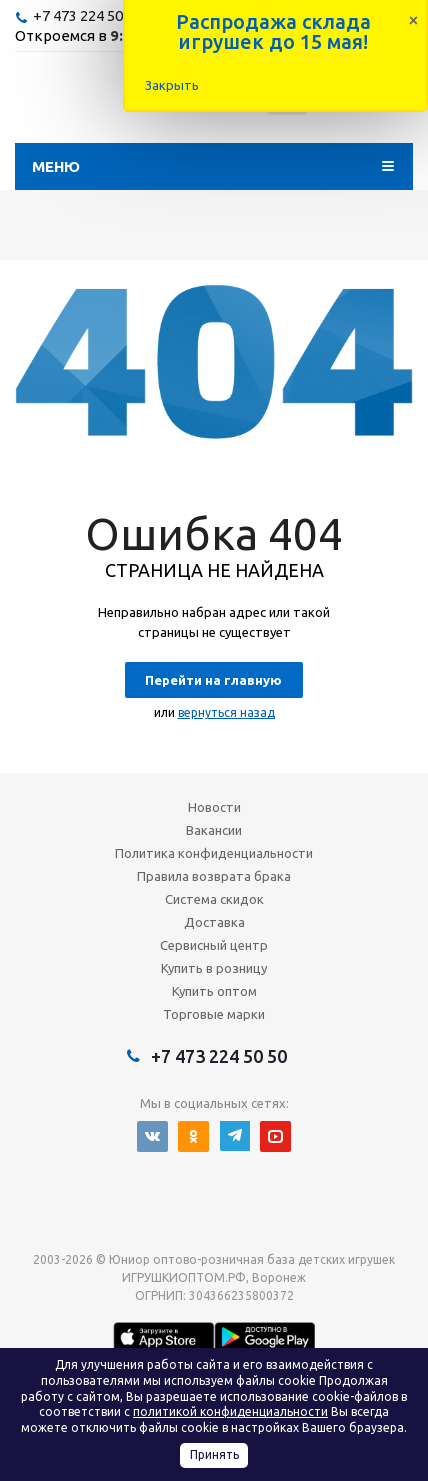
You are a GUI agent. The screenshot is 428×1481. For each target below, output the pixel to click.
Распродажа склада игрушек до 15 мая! (273, 31)
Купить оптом (214, 991)
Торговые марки (214, 1014)
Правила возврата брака (214, 876)
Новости (214, 807)
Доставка (214, 922)
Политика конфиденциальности (214, 853)
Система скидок (214, 899)
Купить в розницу (214, 968)
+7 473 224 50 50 (87, 15)
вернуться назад (226, 712)
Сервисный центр (214, 945)
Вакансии (214, 830)
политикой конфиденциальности (230, 1411)
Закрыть (172, 85)
